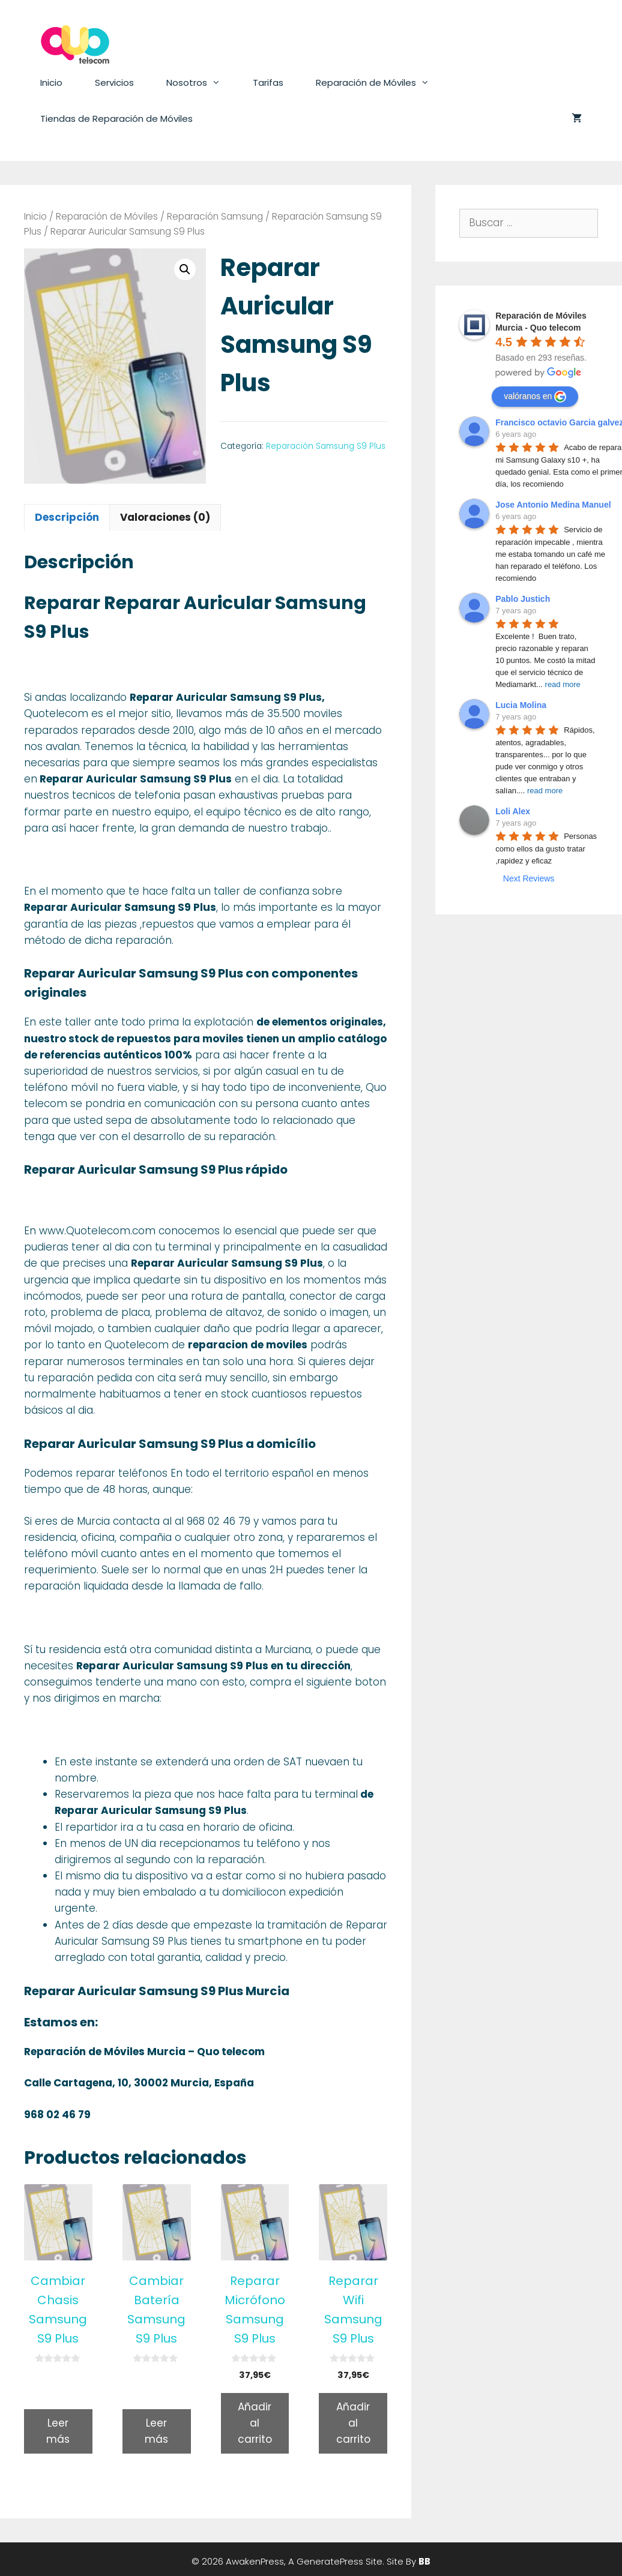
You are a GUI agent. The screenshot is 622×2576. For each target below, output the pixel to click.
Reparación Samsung (215, 216)
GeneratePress (330, 2561)
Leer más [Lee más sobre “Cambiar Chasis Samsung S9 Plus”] (58, 2431)
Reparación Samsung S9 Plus (325, 446)
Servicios (114, 82)
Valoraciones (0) (165, 517)
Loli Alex (512, 811)
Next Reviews (529, 878)
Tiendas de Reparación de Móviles (116, 118)
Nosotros (201, 83)
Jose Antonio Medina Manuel (553, 504)
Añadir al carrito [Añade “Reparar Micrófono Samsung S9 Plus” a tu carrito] (255, 2423)
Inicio (51, 82)
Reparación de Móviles (380, 83)
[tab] (67, 517)
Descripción (67, 517)
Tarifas (268, 82)
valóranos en (535, 397)
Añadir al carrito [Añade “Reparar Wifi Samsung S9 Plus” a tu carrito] (353, 2423)
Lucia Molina (520, 705)
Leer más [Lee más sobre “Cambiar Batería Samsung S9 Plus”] (156, 2431)
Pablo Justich (522, 599)
